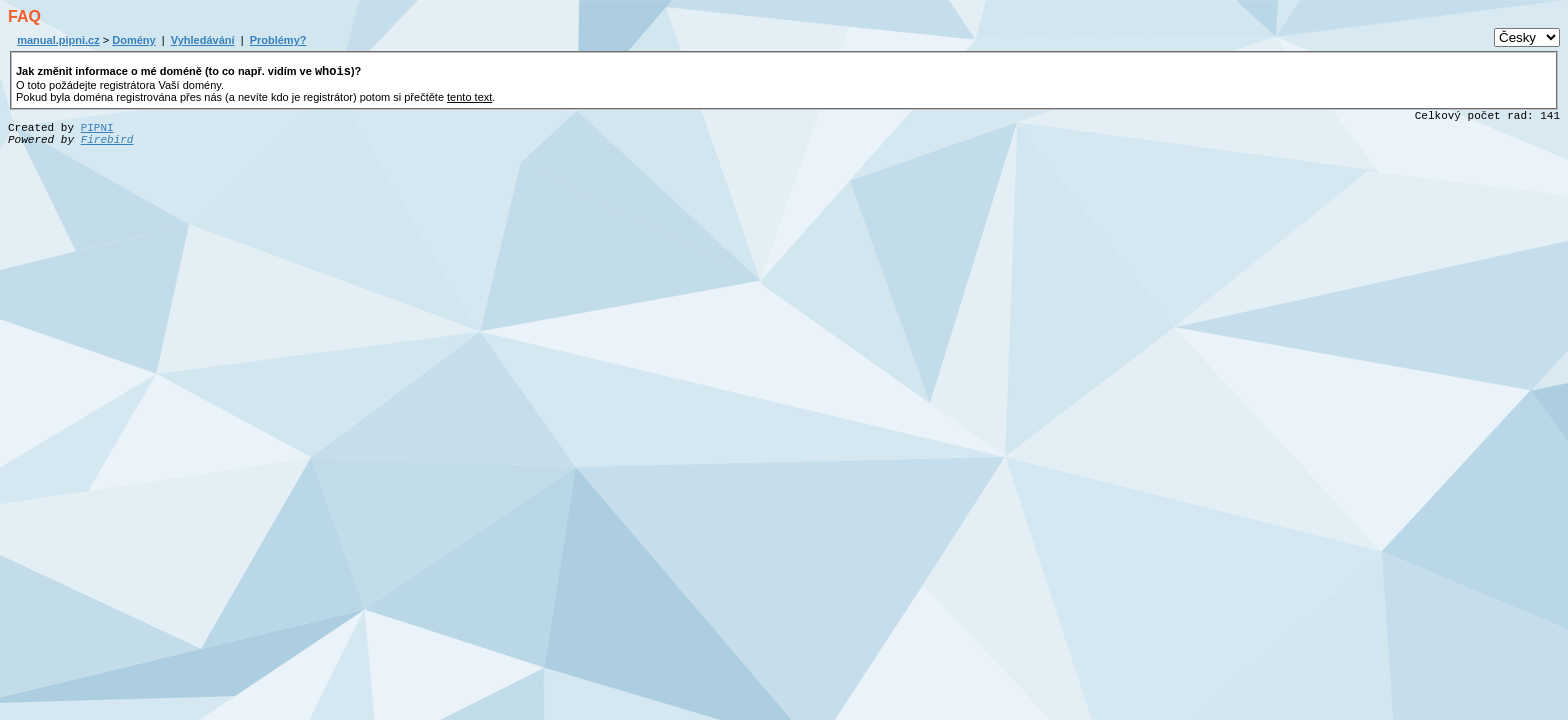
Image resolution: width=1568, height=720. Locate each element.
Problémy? (278, 40)
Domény (133, 40)
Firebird (107, 143)
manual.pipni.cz (58, 40)
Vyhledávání (203, 40)
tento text (469, 100)
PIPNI (97, 131)
